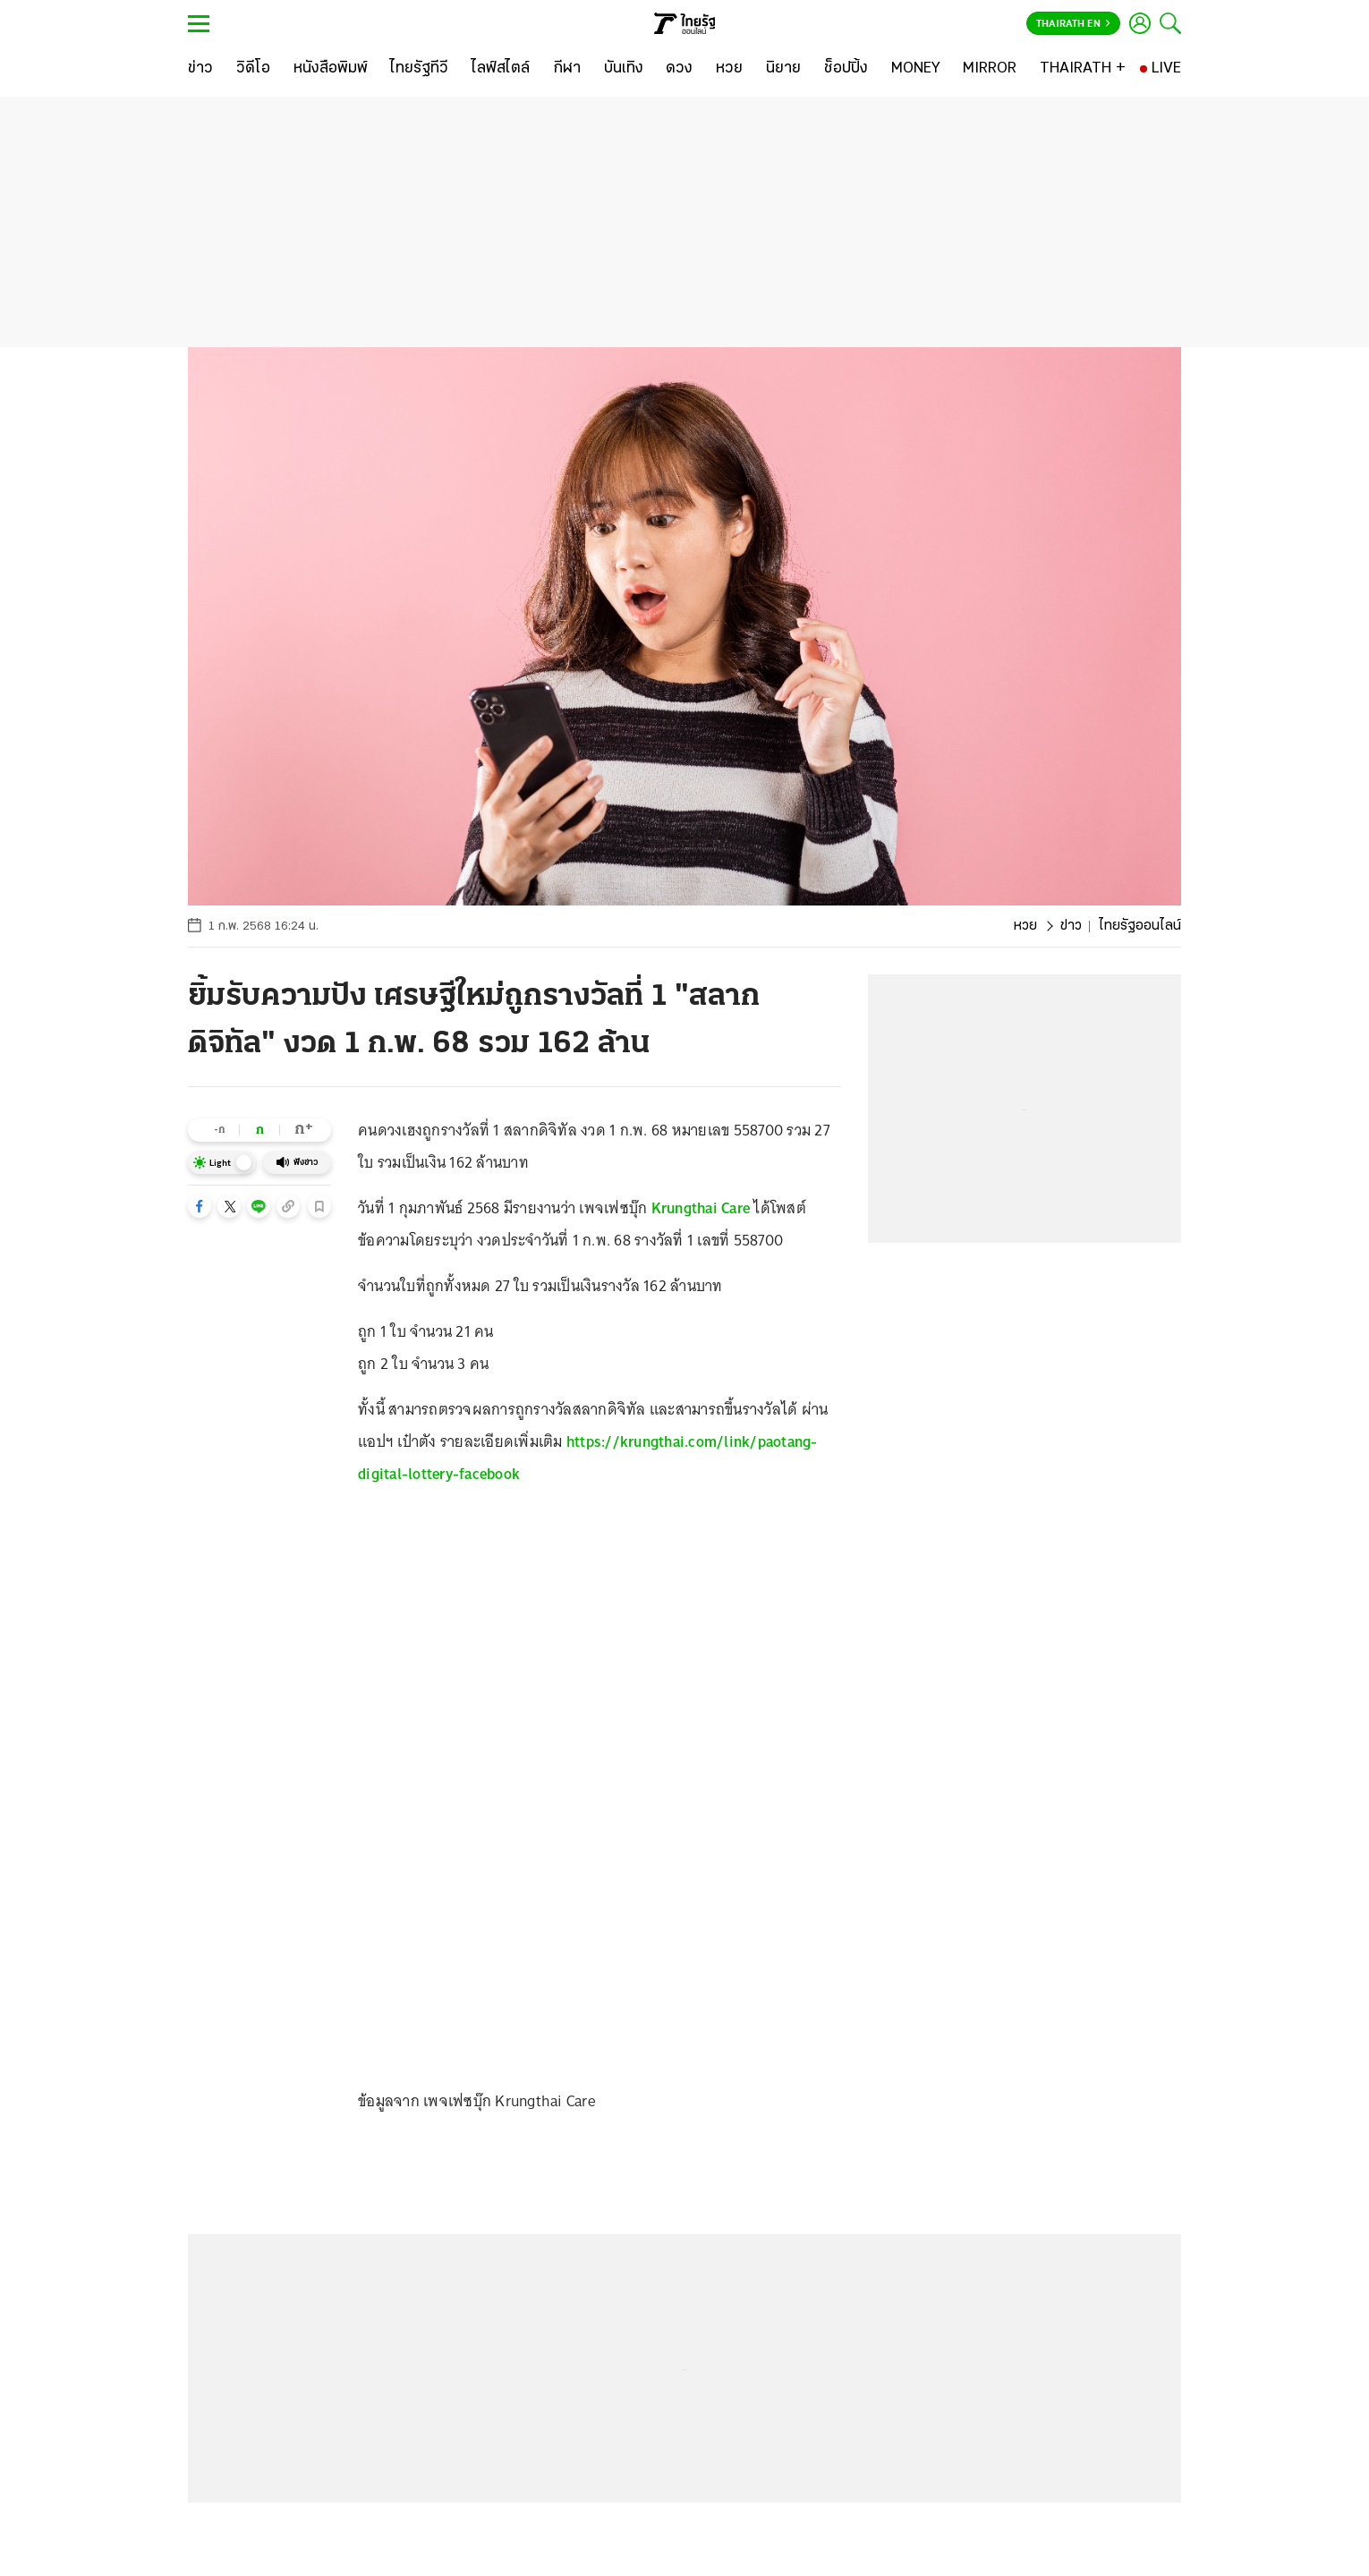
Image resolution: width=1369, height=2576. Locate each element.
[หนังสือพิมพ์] (330, 68)
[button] (199, 1206)
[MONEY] (915, 68)
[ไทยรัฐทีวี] (419, 68)
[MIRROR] (989, 68)
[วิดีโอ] (253, 68)
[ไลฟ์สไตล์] (501, 68)
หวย (1025, 926)
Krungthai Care (701, 1207)
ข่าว (1071, 926)
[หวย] (729, 68)
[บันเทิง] (623, 68)
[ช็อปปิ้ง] (846, 68)
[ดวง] (679, 68)
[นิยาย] (783, 68)
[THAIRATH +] (1083, 68)
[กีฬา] (567, 68)
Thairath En (1073, 24)
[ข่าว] (200, 68)
